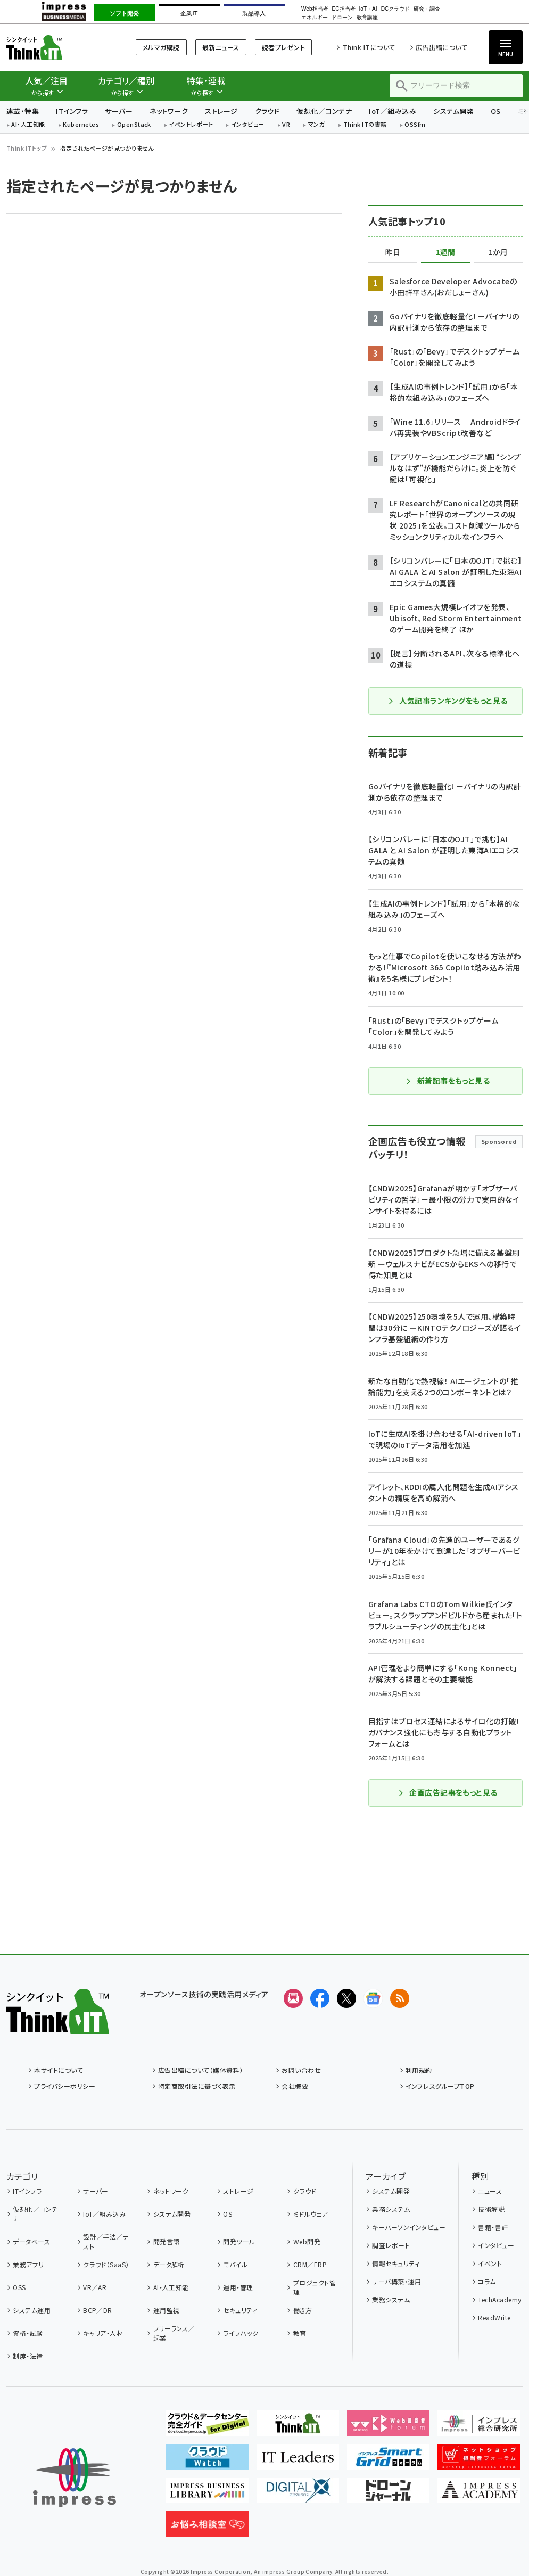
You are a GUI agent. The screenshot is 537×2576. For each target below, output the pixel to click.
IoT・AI (368, 9)
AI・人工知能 (28, 124)
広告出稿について (441, 47)
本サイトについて (58, 2070)
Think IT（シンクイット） (57, 47)
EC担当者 (344, 9)
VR (286, 124)
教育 (300, 2333)
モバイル (235, 2264)
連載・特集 (22, 111)
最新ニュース (220, 47)
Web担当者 (314, 9)
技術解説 (491, 2208)
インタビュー (248, 124)
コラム (486, 2281)
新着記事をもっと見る (448, 1080)
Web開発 (306, 2241)
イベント (490, 2263)
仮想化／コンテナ (324, 111)
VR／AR (94, 2287)
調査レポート (391, 2245)
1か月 (498, 252)
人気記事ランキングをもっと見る (447, 700)
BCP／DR (97, 2310)
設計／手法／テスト (106, 2241)
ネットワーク (169, 111)
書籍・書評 (493, 2227)
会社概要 (295, 2086)
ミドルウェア (310, 2213)
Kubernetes (81, 124)
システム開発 (453, 111)
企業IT (188, 13)
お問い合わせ (301, 2070)
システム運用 (32, 2310)
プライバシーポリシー (64, 2086)
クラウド (267, 111)
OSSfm (414, 124)
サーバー (119, 111)
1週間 (445, 252)
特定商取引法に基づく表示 (197, 2086)
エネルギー (314, 17)
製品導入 (254, 13)
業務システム (391, 2208)
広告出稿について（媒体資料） (200, 2070)
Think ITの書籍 (365, 124)
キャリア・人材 (103, 2333)
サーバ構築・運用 (396, 2281)
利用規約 (419, 2070)
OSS (19, 2287)
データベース (31, 2241)
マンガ (316, 124)
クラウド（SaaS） (106, 2264)
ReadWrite (494, 2317)
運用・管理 (238, 2287)
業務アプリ (28, 2264)
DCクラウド (395, 9)
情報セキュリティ (395, 2263)
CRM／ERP (310, 2264)
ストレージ (221, 111)
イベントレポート (191, 124)
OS (496, 111)
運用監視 (166, 2310)
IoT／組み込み (392, 111)
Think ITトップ (26, 148)
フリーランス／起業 (174, 2333)
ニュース (490, 2190)
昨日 (392, 252)
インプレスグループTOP (440, 2086)
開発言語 (166, 2241)
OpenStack (134, 124)
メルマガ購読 (161, 47)
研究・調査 (427, 9)
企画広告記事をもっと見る (448, 1792)
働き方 (302, 2310)
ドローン (342, 17)
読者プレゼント (283, 47)
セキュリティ (240, 2310)
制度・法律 (28, 2355)
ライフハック (240, 2333)
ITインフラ (72, 111)
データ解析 (169, 2264)
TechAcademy (499, 2299)
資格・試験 (28, 2333)
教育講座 (367, 17)
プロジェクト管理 (314, 2287)
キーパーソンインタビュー (408, 2227)
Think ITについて (369, 47)
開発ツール (239, 2241)
